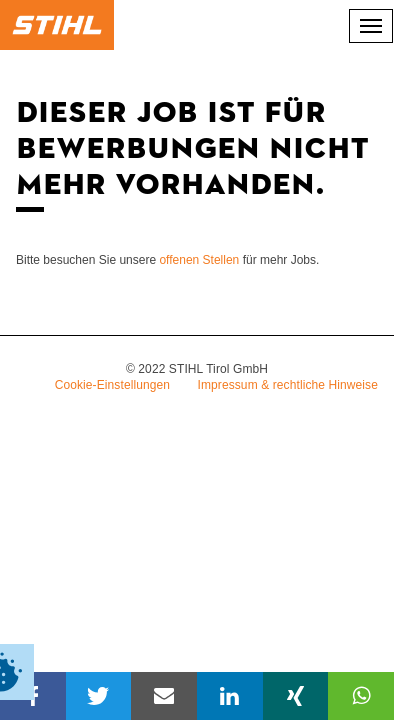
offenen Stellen (199, 260)
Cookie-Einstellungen (112, 385)
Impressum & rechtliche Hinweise (288, 385)
